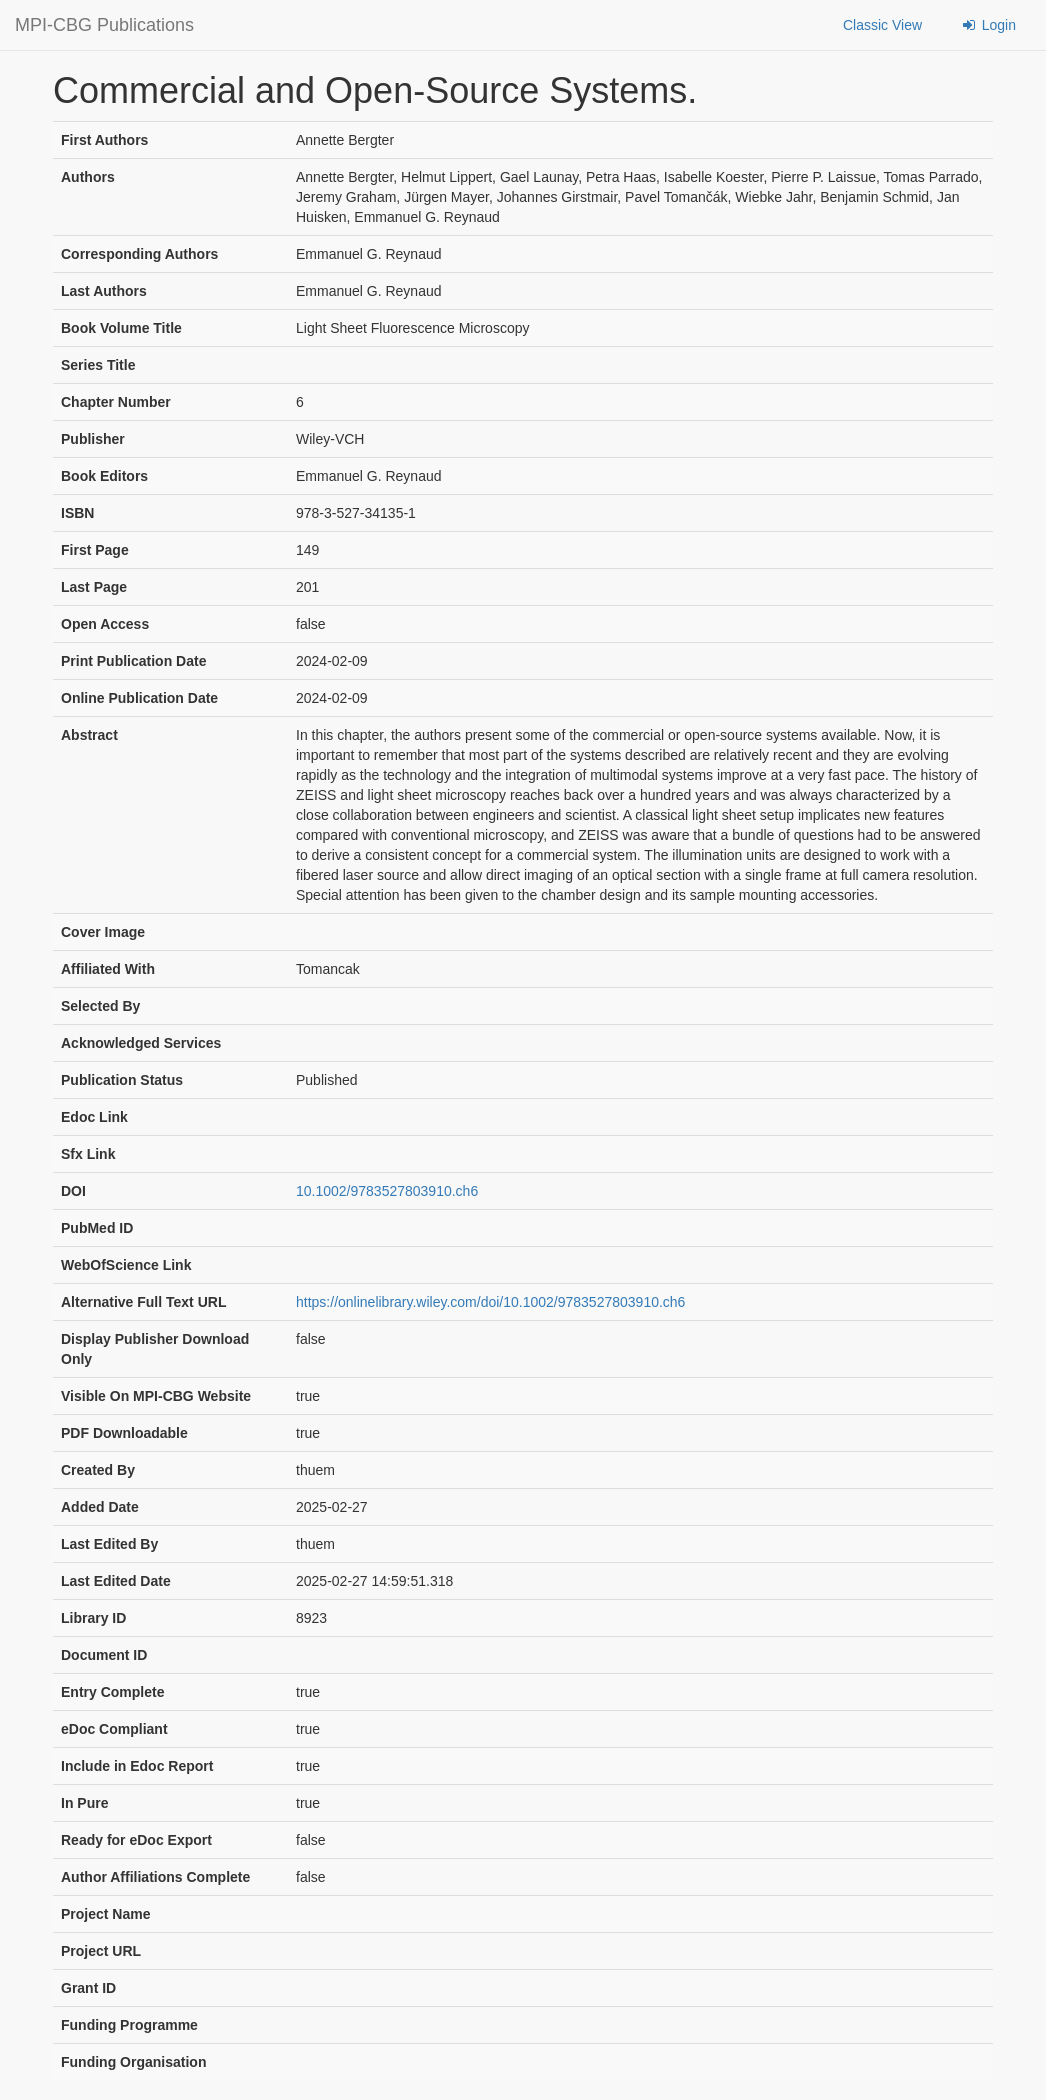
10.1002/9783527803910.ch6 (387, 1191)
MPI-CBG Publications (104, 25)
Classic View (882, 25)
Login (988, 25)
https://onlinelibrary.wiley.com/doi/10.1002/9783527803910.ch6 (490, 1302)
